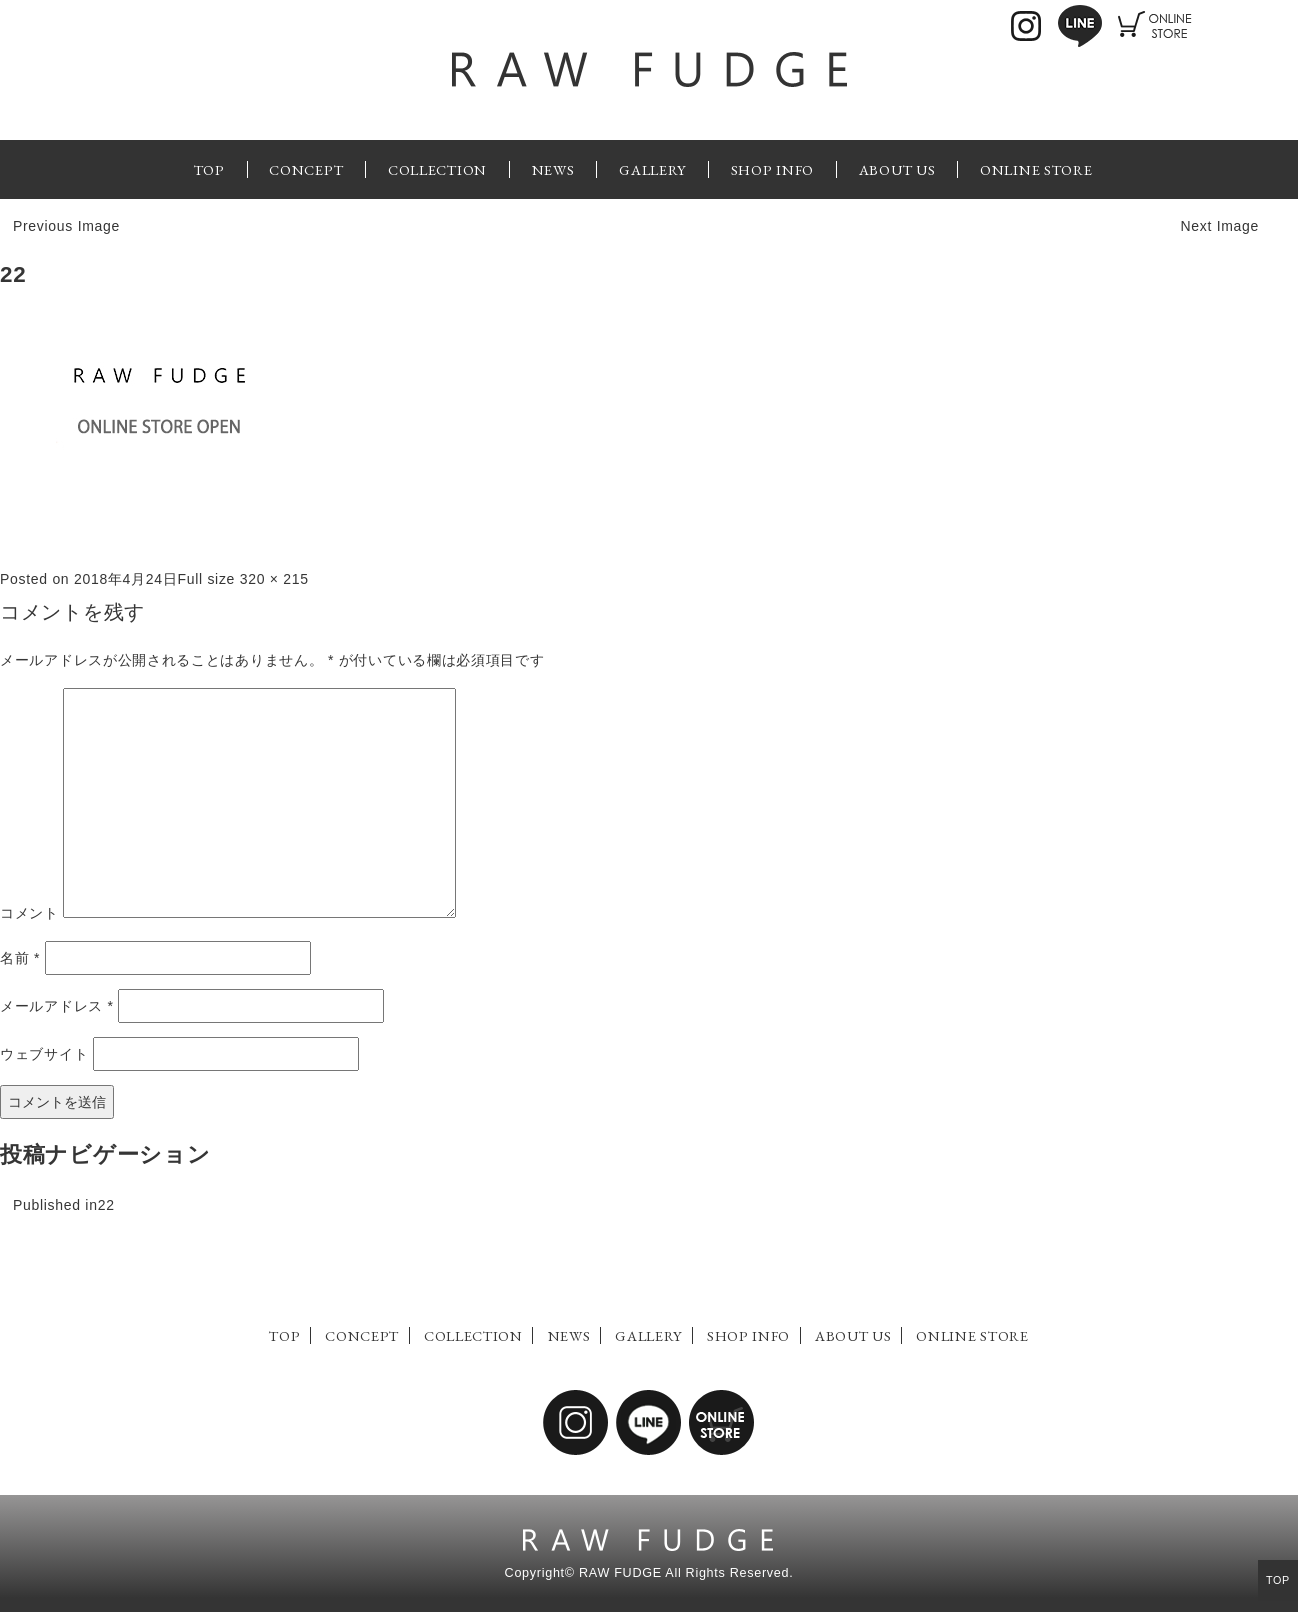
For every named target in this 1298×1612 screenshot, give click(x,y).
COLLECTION (437, 169)
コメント (29, 913)
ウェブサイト (44, 1054)
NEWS (553, 169)
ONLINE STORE (1036, 169)
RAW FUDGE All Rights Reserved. (686, 1573)
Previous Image (66, 226)
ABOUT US (897, 169)
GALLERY (652, 169)
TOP (209, 169)
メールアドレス (57, 1006)
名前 (20, 958)
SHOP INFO (772, 169)
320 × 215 (274, 579)
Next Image (1219, 226)
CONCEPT (306, 169)
